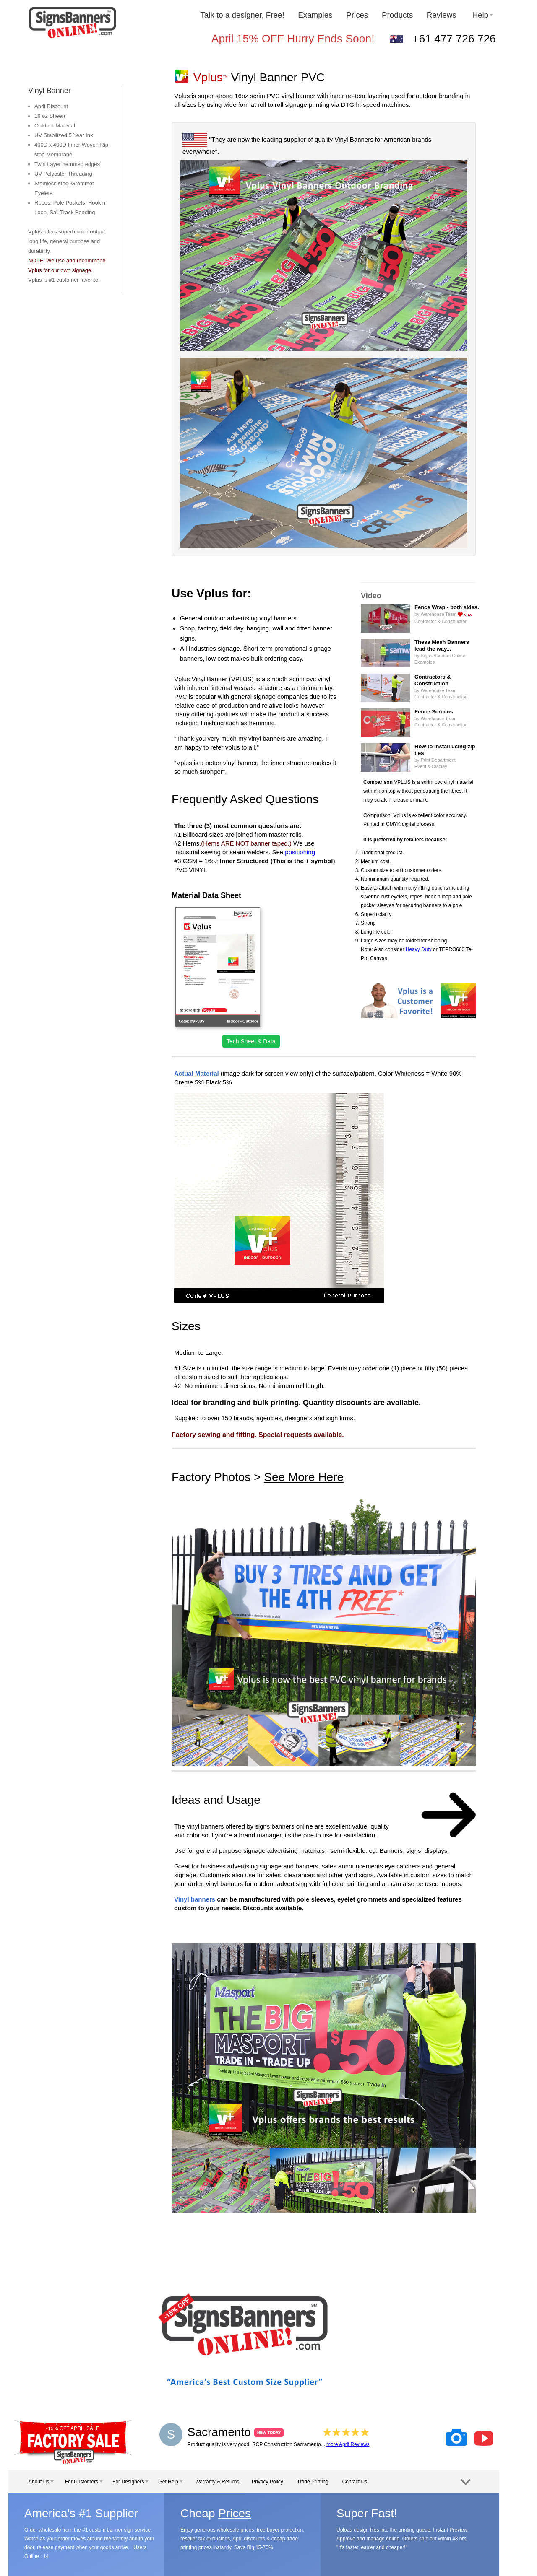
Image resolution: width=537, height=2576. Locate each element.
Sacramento (236, 2432)
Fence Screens (433, 711)
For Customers (84, 2482)
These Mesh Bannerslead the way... (441, 645)
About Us (41, 2482)
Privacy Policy (267, 2482)
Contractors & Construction (432, 680)
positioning (300, 852)
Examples (315, 14)
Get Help (170, 2482)
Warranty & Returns (217, 2482)
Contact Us (354, 2482)
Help (482, 14)
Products (397, 14)
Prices (357, 14)
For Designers (130, 2482)
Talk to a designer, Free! (242, 14)
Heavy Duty (419, 949)
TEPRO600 (451, 949)
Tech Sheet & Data (251, 1041)
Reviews (443, 14)
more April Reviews (348, 2444)
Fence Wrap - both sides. (446, 607)
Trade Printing (312, 2482)
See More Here (304, 1477)
